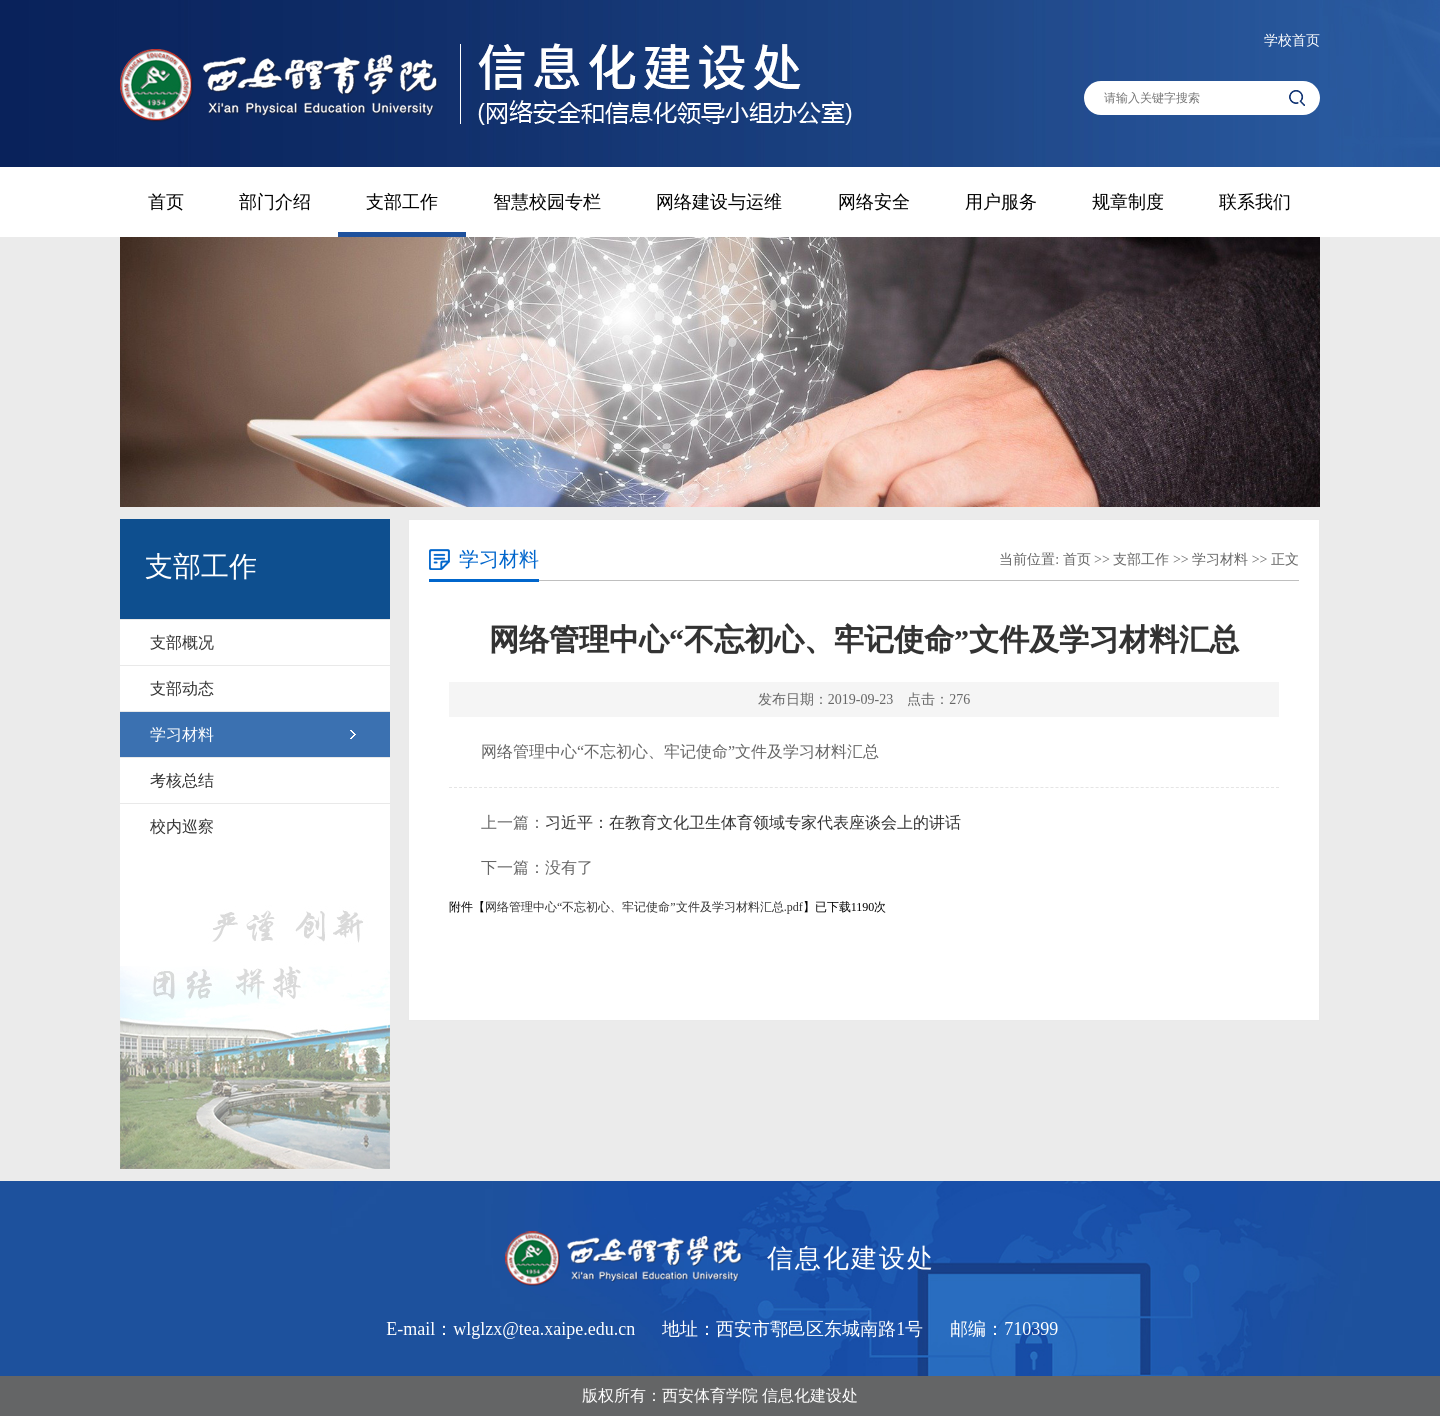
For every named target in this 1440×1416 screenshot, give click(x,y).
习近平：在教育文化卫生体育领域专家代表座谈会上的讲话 (753, 822)
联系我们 (1255, 202)
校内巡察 (182, 826)
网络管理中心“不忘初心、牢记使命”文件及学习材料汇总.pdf (644, 907)
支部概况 (182, 642)
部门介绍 (275, 202)
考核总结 (182, 780)
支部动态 (182, 688)
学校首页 (1292, 40)
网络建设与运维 (719, 202)
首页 (166, 202)
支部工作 (402, 202)
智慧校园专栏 (547, 202)
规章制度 (1128, 202)
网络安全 (874, 202)
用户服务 (1001, 202)
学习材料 (182, 734)
